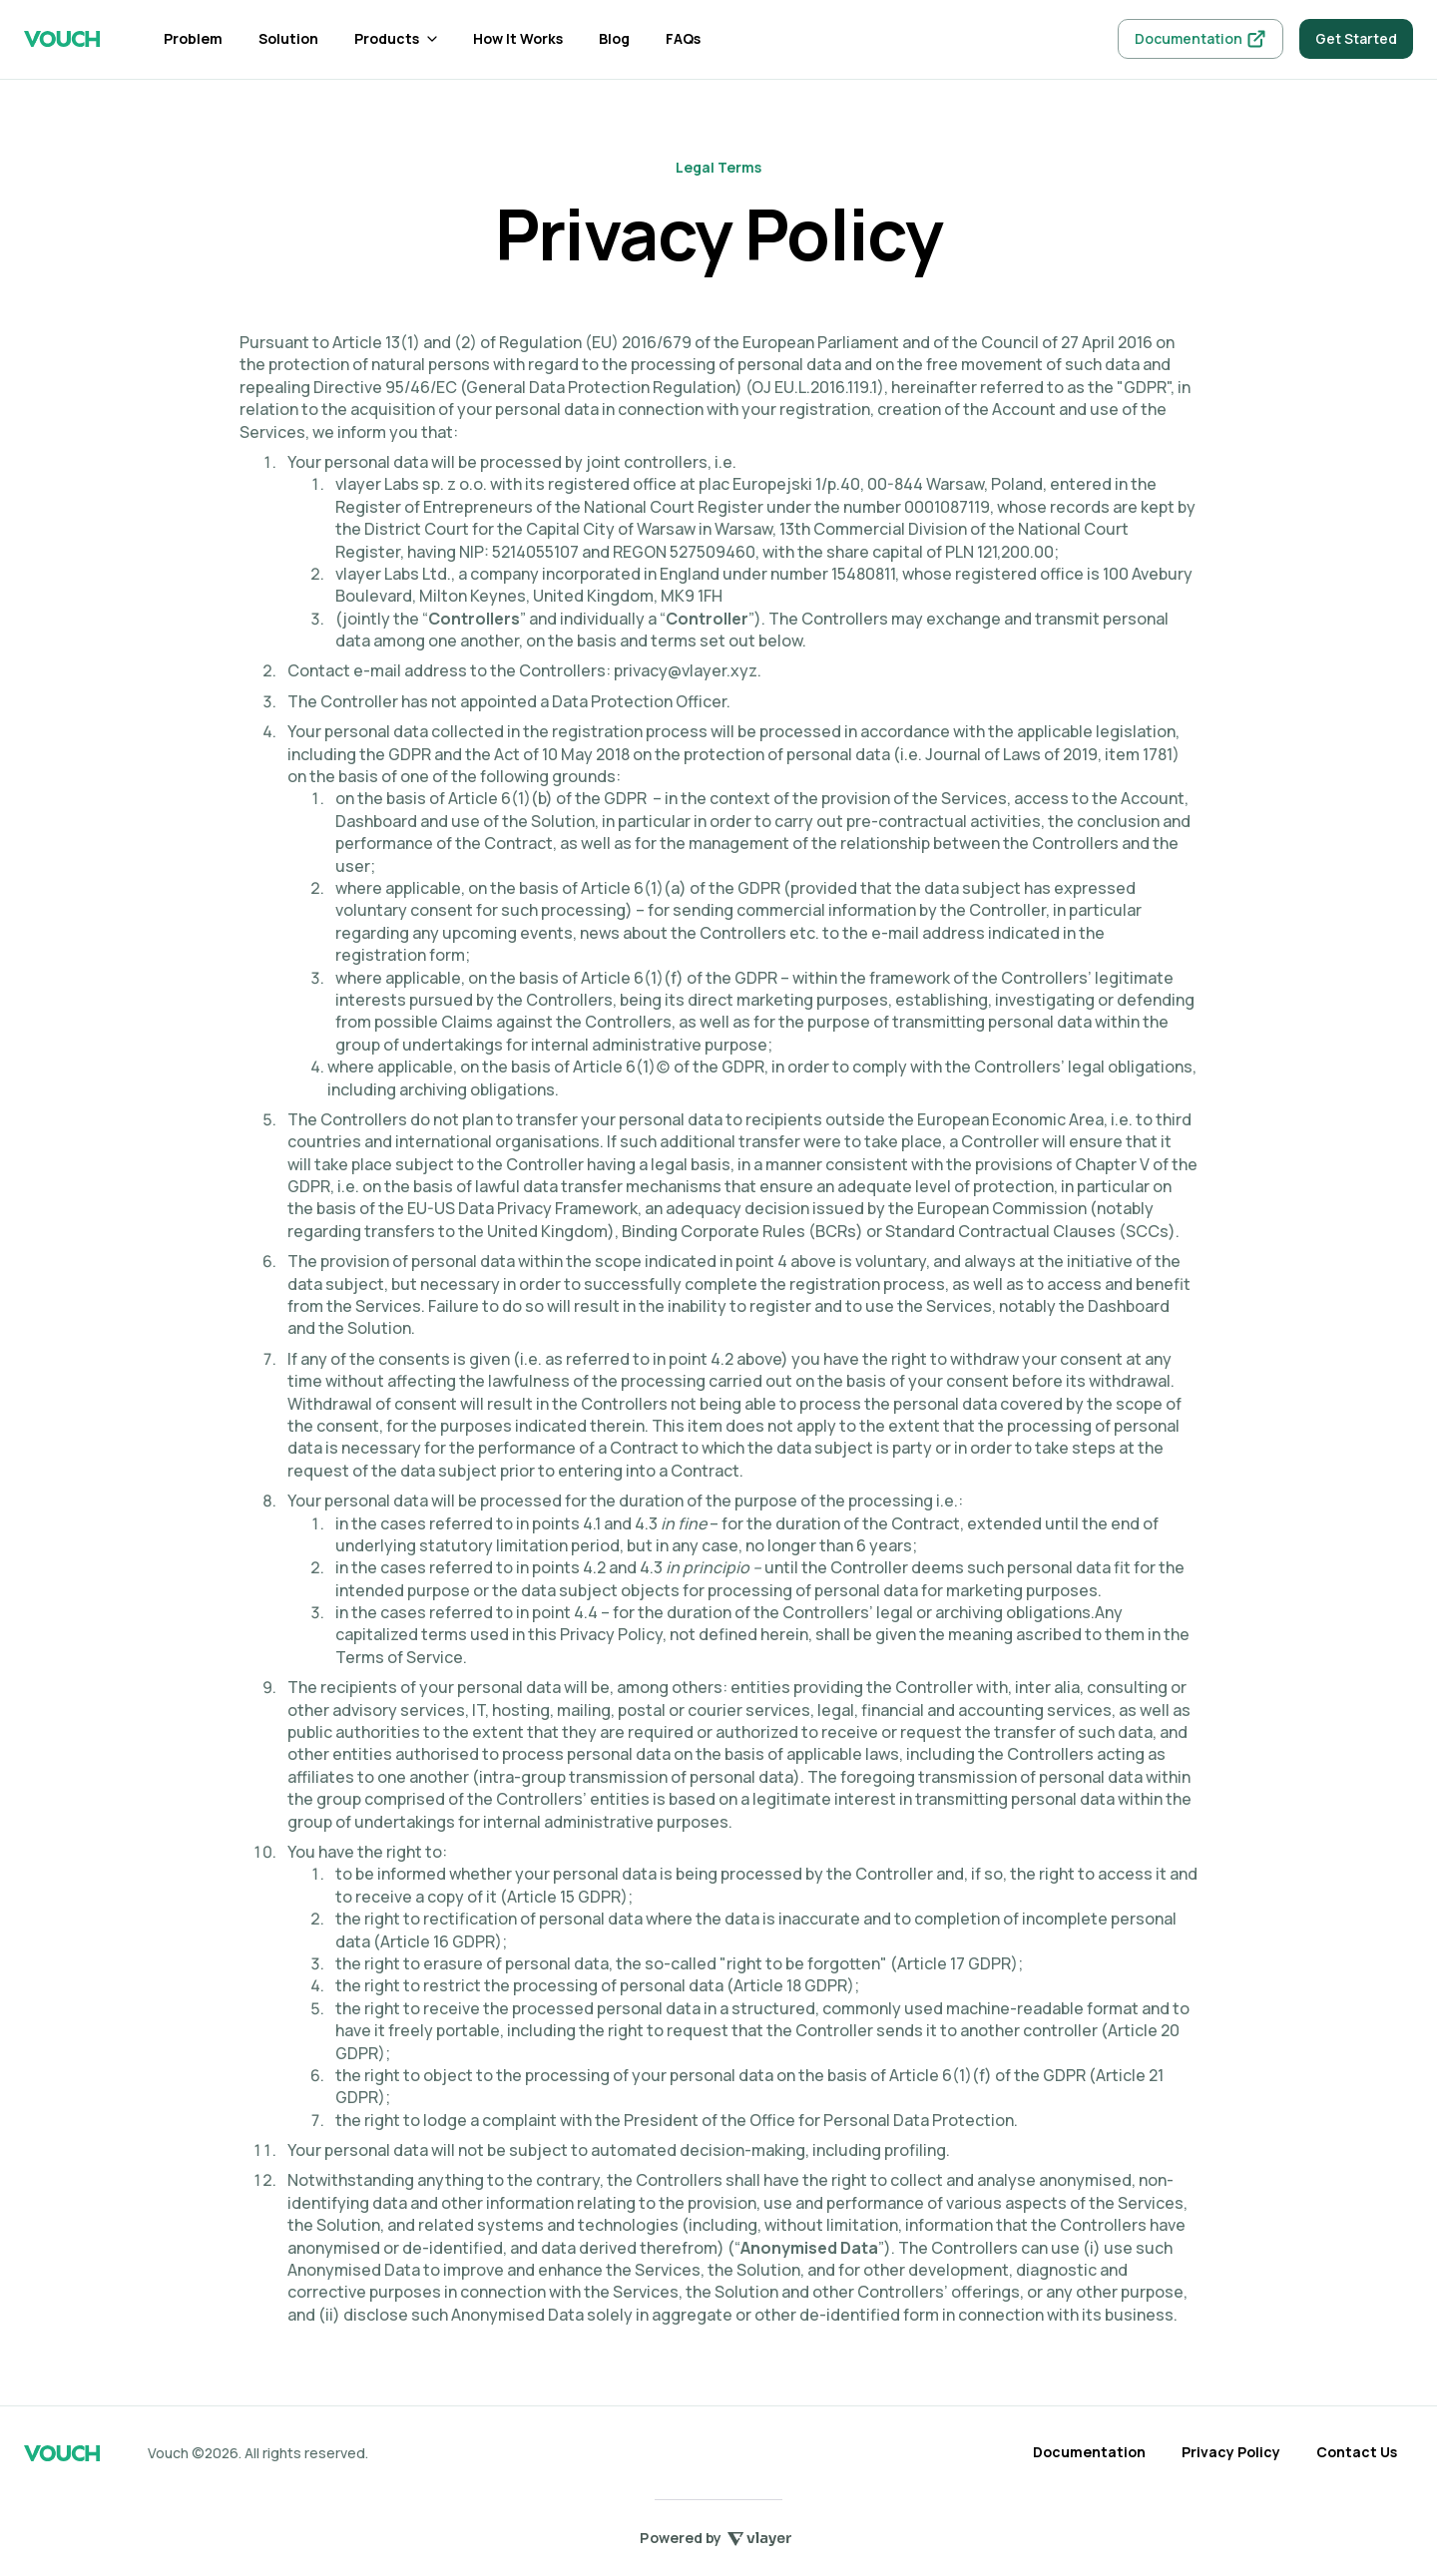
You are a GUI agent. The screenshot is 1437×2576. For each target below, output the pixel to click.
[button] (395, 39)
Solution (288, 38)
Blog (614, 38)
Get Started (1356, 38)
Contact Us (1356, 2451)
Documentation (1089, 2451)
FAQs (683, 38)
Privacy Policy (1231, 2451)
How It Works (518, 38)
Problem (193, 38)
